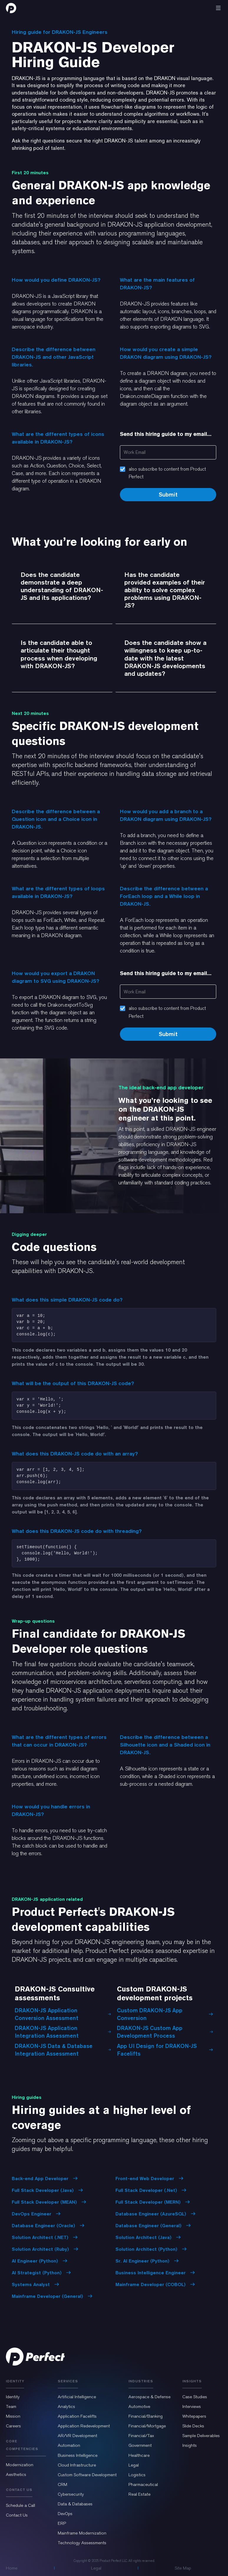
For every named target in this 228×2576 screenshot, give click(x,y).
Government (140, 2445)
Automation (69, 2445)
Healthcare (139, 2455)
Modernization (19, 2464)
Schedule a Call (20, 2505)
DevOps (65, 2513)
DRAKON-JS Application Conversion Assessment (63, 2014)
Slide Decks (193, 2426)
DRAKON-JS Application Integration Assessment (63, 2032)
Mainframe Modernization (82, 2533)
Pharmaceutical (143, 2484)
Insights (189, 2445)
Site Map (183, 2568)
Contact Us (17, 2515)
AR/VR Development (77, 2435)
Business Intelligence (78, 2455)
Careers (13, 2426)
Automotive (139, 2406)
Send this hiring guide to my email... (166, 434)
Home (11, 2568)
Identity (13, 2396)
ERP (62, 2523)
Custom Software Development (87, 2474)
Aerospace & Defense (149, 2396)
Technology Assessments (82, 2542)
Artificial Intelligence (77, 2396)
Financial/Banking (145, 2416)
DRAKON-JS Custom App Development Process (165, 2032)
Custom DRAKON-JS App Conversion (165, 2014)
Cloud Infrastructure (77, 2465)
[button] (218, 8)
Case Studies (194, 2396)
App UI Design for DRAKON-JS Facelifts (165, 2050)
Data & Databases (75, 2504)
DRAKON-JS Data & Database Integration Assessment (63, 2050)
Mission (13, 2416)
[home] (11, 8)
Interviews (191, 2406)
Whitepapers (194, 2416)
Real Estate (139, 2494)
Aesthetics (16, 2474)
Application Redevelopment (84, 2426)
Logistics (137, 2474)
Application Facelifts (77, 2416)
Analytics (66, 2406)
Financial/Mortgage (147, 2426)
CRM (62, 2484)
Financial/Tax (141, 2435)
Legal (133, 2465)
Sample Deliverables (201, 2435)
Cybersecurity (71, 2494)
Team (11, 2406)
